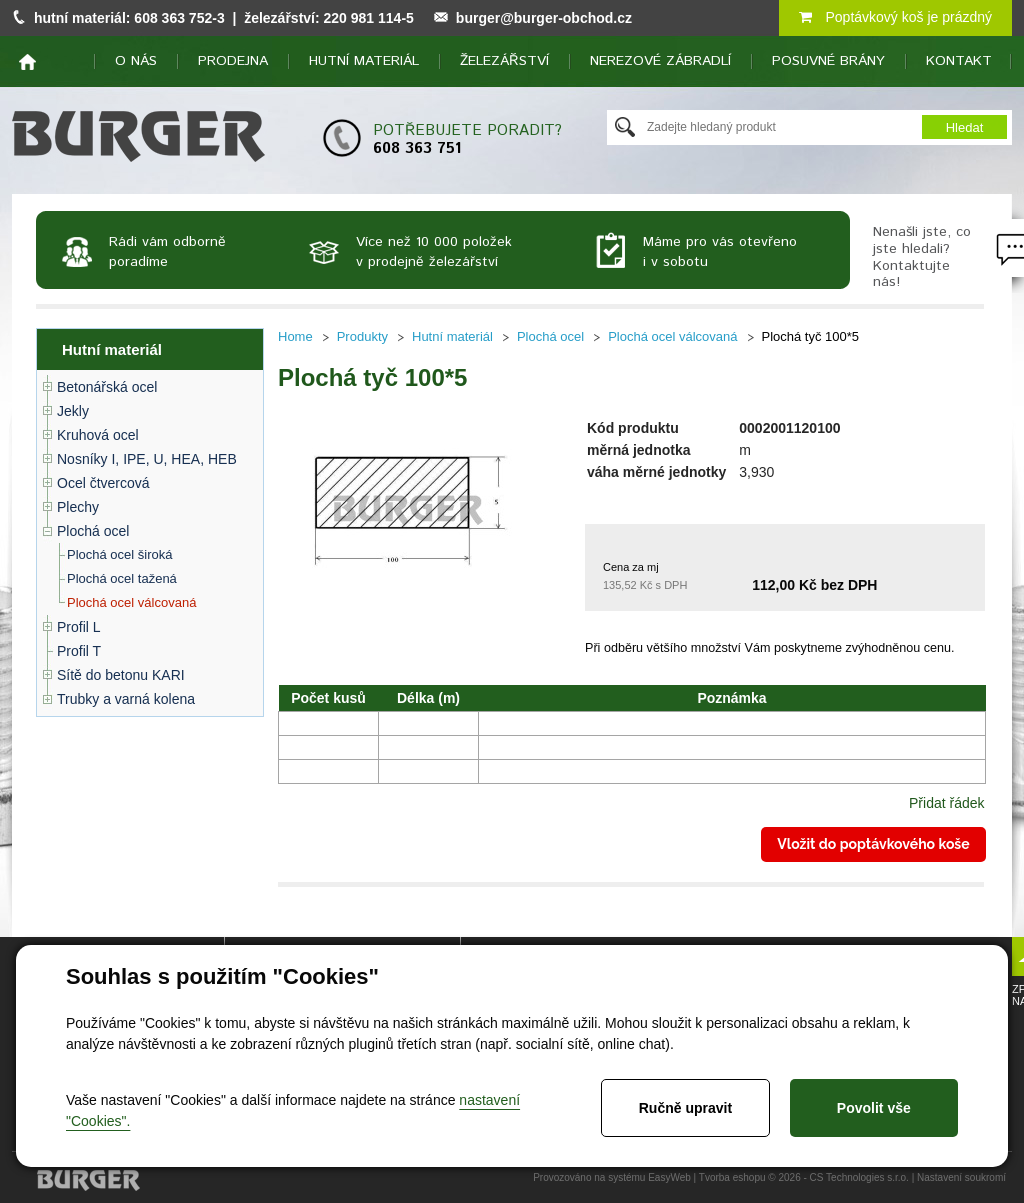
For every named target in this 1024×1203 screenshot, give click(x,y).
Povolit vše (874, 1108)
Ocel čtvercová (103, 483)
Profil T (79, 651)
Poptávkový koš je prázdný (895, 17)
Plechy (78, 507)
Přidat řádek (946, 803)
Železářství (504, 61)
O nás (136, 61)
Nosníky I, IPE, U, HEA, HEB (147, 459)
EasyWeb (669, 1177)
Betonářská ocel (107, 387)
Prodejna (233, 61)
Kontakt (959, 61)
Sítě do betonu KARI (121, 675)
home (27, 62)
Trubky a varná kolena (126, 699)
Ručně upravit (685, 1108)
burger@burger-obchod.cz (544, 18)
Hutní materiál (364, 61)
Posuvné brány (828, 61)
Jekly (73, 411)
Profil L (79, 627)
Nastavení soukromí (961, 1177)
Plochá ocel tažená (122, 578)
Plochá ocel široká (120, 554)
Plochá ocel (93, 531)
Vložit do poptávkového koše (873, 844)
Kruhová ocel (98, 435)
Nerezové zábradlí (660, 61)
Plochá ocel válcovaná (131, 602)
